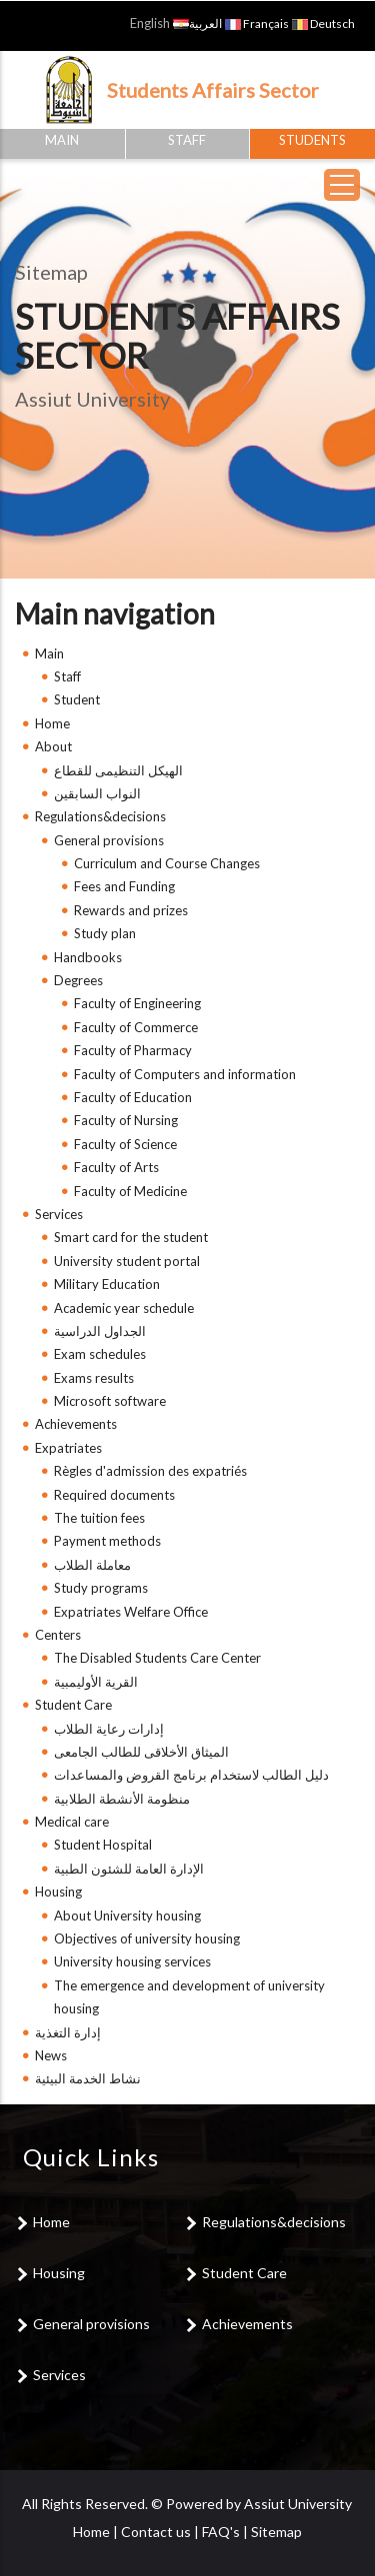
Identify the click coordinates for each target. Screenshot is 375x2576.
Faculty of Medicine (130, 1191)
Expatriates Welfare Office (131, 1612)
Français (257, 23)
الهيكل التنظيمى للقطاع (118, 770)
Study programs (101, 1588)
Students (312, 140)
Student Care (73, 1705)
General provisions (109, 840)
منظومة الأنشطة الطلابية (122, 1799)
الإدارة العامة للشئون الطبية (129, 1869)
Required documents (114, 1495)
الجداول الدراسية (100, 1331)
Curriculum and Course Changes (167, 863)
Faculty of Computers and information (185, 1074)
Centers (58, 1635)
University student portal (127, 1261)
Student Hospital (103, 1845)
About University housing (127, 1916)
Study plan (105, 933)
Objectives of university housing (147, 1938)
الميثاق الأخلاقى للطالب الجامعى (141, 1752)
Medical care (72, 1822)
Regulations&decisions (100, 816)
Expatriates (68, 1448)
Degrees (78, 980)
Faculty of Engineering (137, 1003)
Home (52, 723)
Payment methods (107, 1541)
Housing (58, 1892)
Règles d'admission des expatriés (150, 1471)
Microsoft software (110, 1401)
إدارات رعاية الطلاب (109, 1729)
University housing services (132, 1961)
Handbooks (88, 957)
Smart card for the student (131, 1237)
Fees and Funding (124, 886)
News (51, 2055)
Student (77, 699)
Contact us (156, 2531)
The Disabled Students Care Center (157, 1658)
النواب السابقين (97, 793)
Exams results (94, 1378)
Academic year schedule (124, 1308)
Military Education (107, 1284)
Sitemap (276, 2531)
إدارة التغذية (68, 2032)
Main (62, 140)
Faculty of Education (133, 1097)
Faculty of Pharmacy (133, 1050)
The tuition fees (99, 1518)
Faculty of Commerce (136, 1027)
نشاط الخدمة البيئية (88, 2078)
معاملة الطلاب (92, 1565)
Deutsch (323, 23)
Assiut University (298, 2503)
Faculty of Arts (116, 1167)
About (53, 746)
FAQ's (221, 2531)
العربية (197, 23)
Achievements (76, 1424)
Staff (187, 140)
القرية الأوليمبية (96, 1682)
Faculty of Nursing (126, 1120)
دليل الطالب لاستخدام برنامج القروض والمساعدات (191, 1775)
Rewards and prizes (131, 910)
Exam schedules (100, 1354)
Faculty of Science (125, 1144)
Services (59, 1214)
